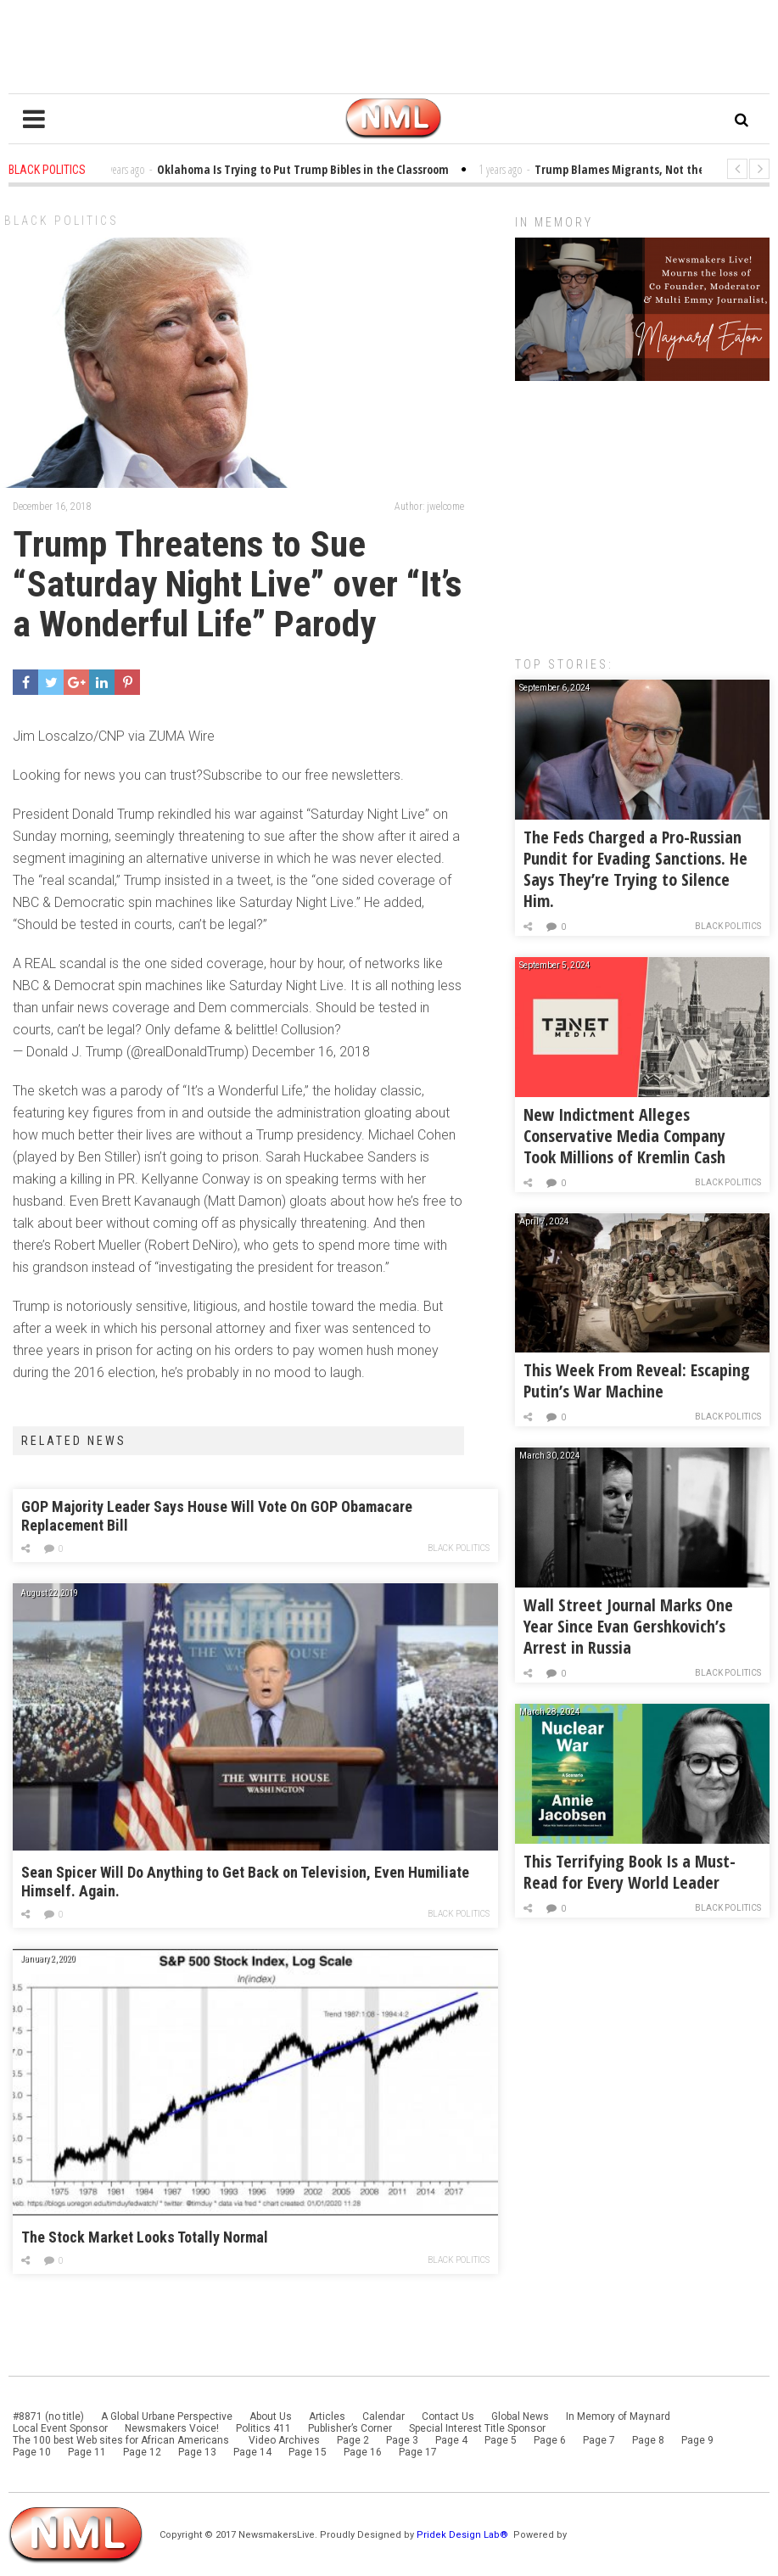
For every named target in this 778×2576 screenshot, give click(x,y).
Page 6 (550, 2440)
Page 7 (599, 2440)
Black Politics (61, 220)
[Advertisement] (642, 510)
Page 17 (418, 2452)
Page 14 (252, 2452)
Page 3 (402, 2440)
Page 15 (307, 2452)
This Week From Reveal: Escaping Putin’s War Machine (636, 1380)
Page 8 (648, 2440)
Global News (520, 2416)
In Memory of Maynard (618, 2416)
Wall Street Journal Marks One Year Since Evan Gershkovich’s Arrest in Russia (628, 1626)
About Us (270, 2416)
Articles (327, 2416)
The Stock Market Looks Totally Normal (144, 2237)
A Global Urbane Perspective (166, 2416)
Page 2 (353, 2440)
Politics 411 (263, 2428)
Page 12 (142, 2452)
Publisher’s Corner (350, 2428)
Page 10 (32, 2452)
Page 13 (197, 2452)
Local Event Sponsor (60, 2428)
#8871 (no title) (48, 2416)
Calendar (383, 2416)
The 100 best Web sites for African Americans (122, 2440)
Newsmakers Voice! (172, 2428)
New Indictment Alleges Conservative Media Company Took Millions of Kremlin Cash (624, 1135)
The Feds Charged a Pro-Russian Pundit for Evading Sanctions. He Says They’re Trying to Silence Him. (635, 869)
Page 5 (500, 2440)
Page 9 (697, 2440)
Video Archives (284, 2440)
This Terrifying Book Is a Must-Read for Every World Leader (629, 1872)
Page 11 (87, 2452)
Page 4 (451, 2440)
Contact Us (448, 2416)
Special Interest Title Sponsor (477, 2428)
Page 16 (363, 2452)
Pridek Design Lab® (464, 2534)
